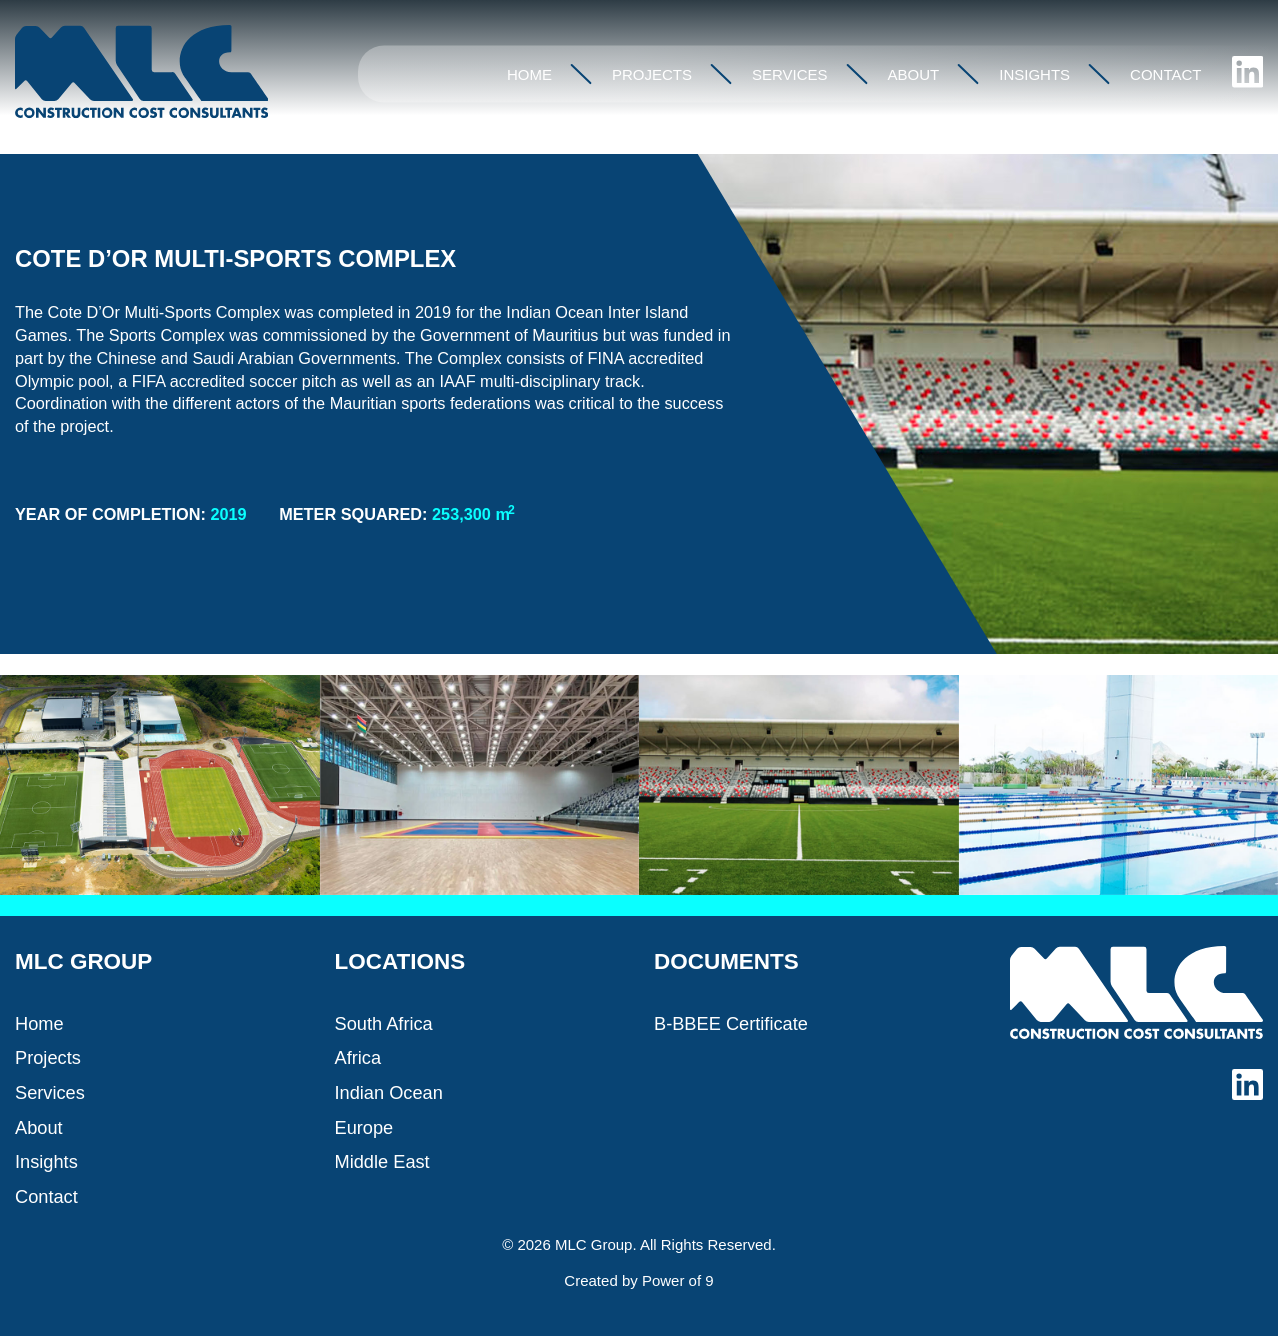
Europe (364, 1127)
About (914, 74)
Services (790, 74)
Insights (1034, 74)
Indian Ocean (389, 1092)
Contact (1165, 74)
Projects (652, 74)
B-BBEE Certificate (731, 1023)
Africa (358, 1057)
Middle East (382, 1161)
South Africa (384, 1023)
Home (529, 74)
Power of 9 (678, 1280)
